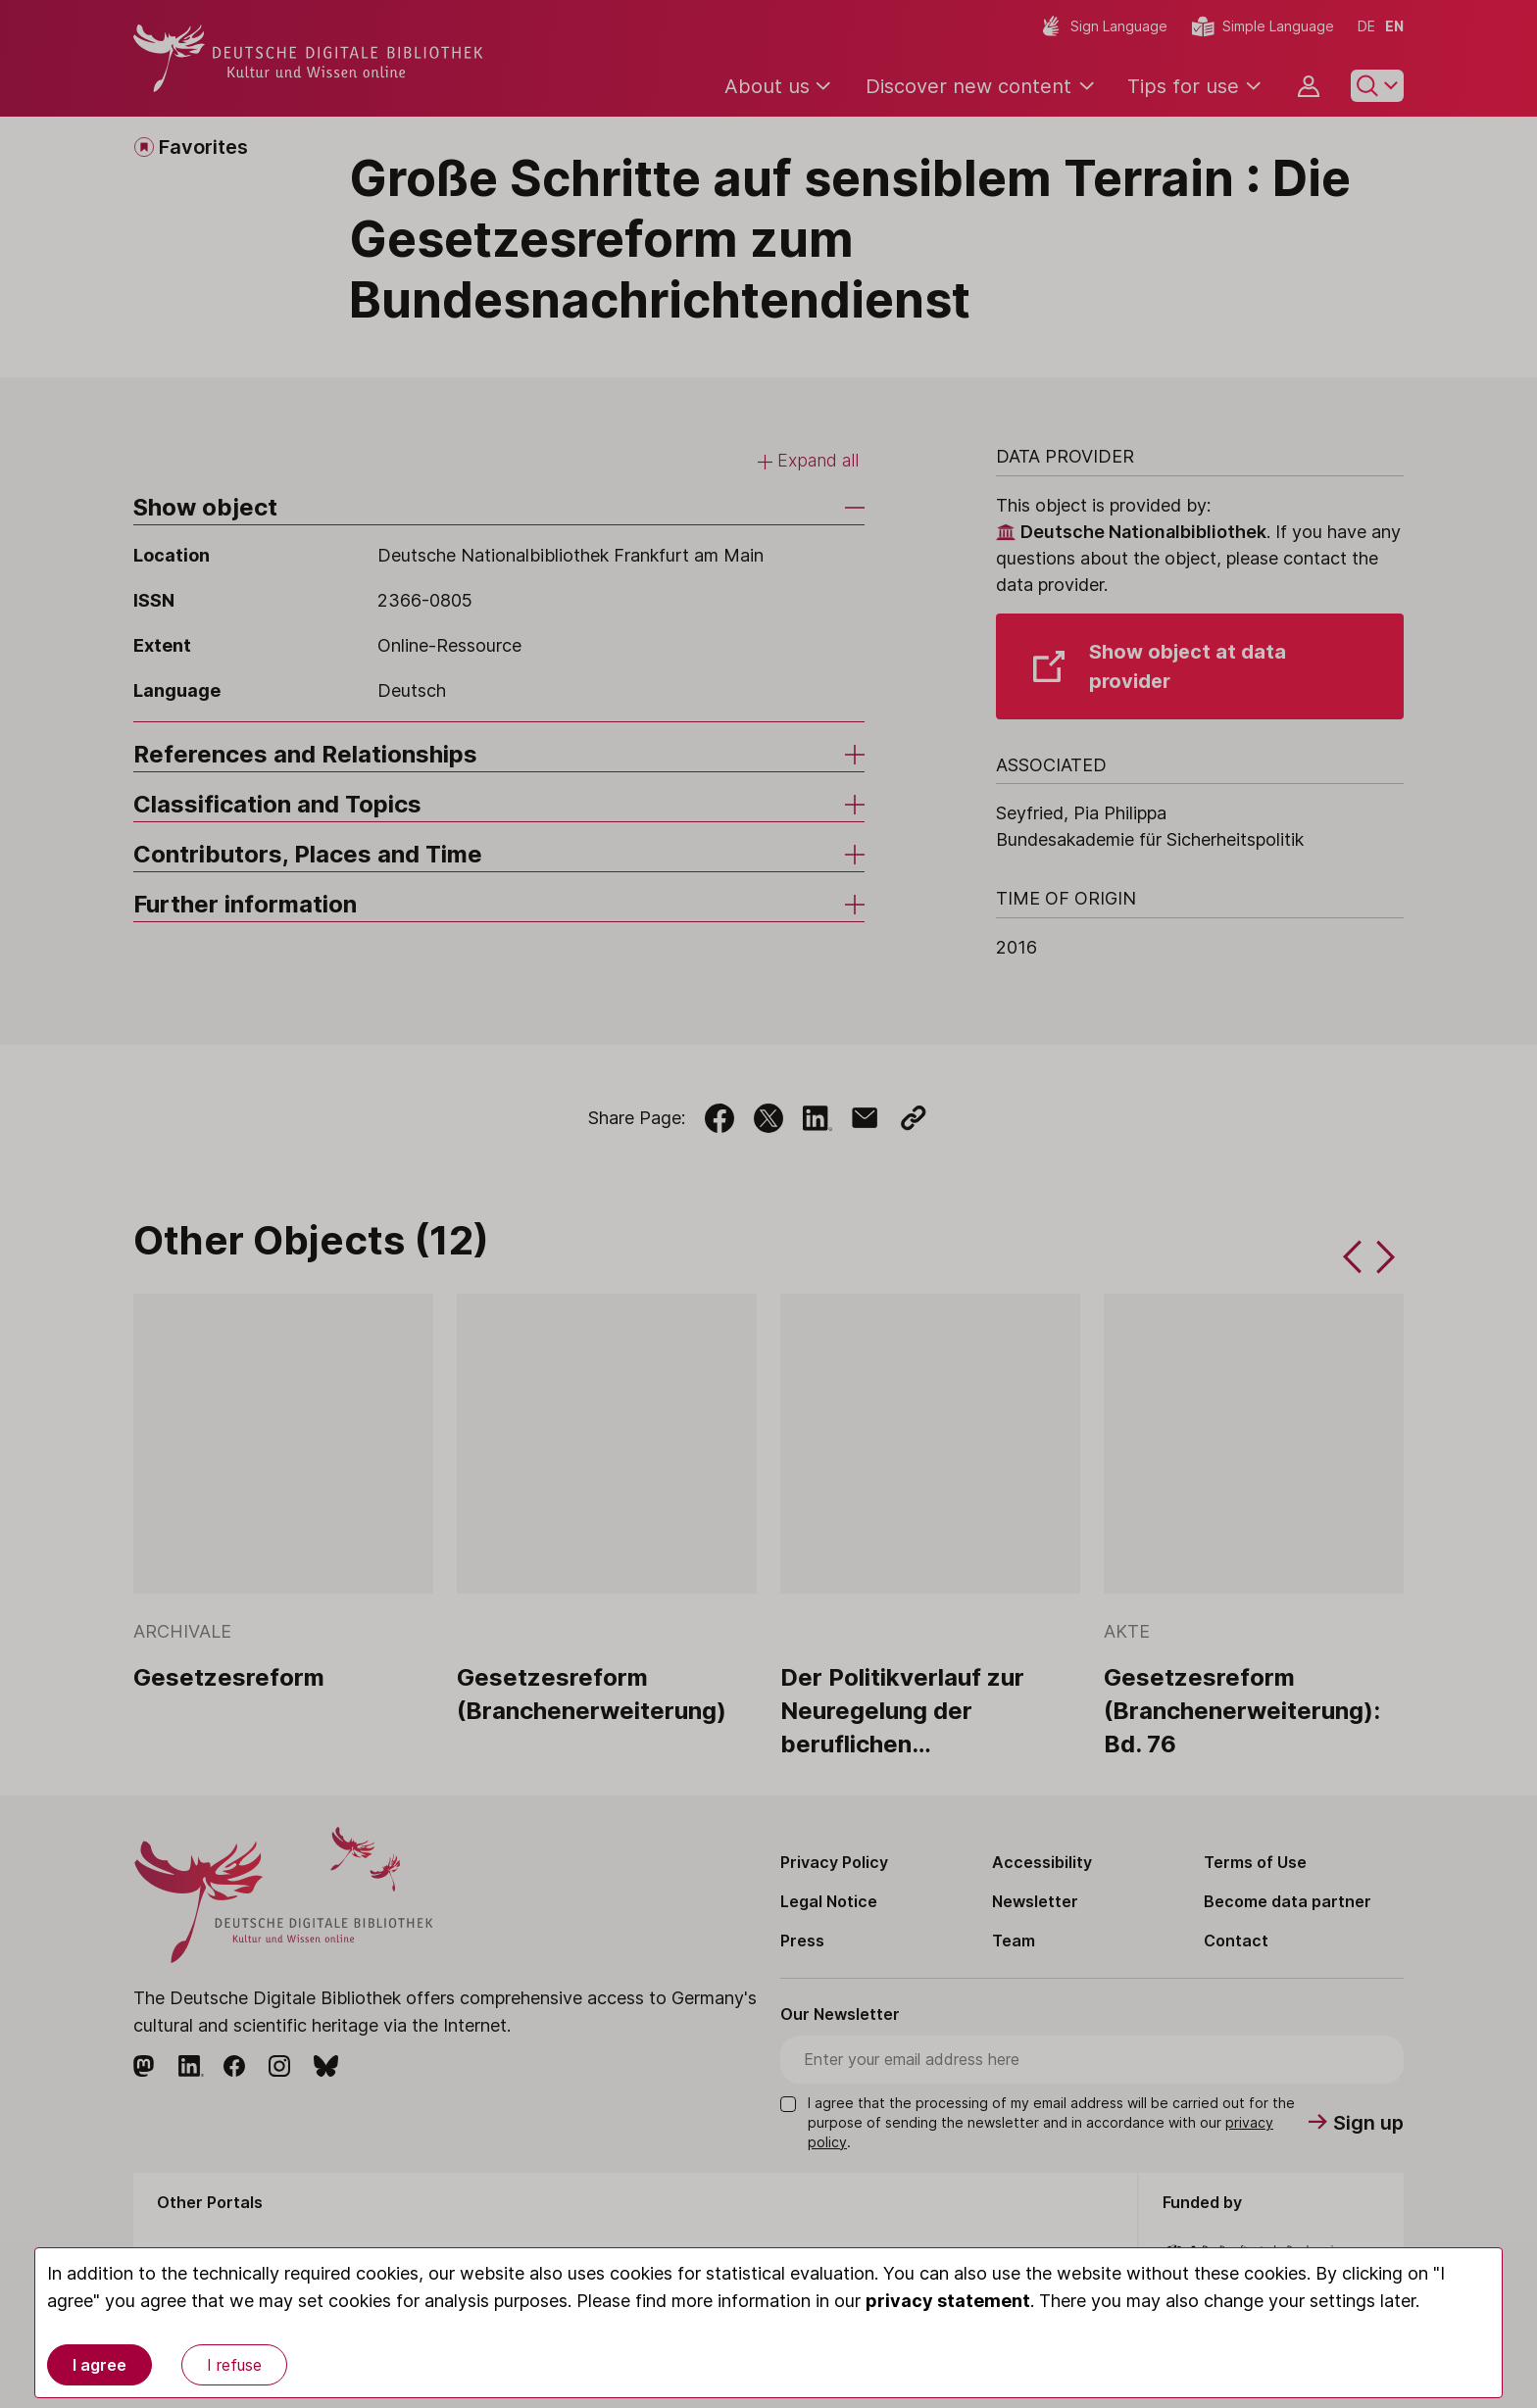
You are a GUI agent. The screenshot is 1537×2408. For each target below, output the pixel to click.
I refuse (234, 2365)
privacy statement (948, 2300)
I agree (99, 2365)
